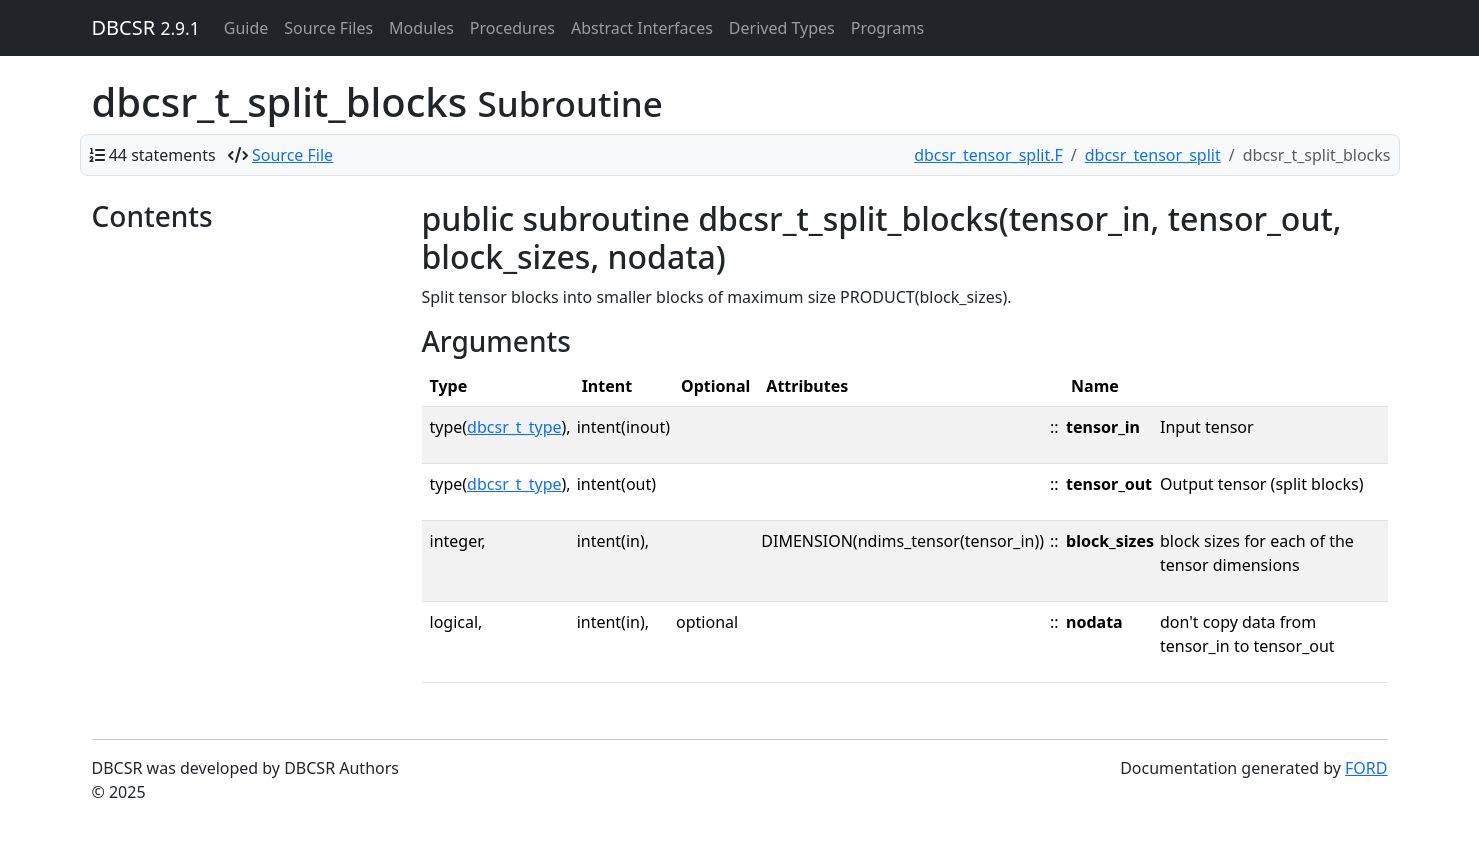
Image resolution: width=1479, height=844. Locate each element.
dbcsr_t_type (514, 427)
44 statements (162, 155)
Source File (292, 155)
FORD (1366, 768)
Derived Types (782, 28)
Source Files (328, 28)
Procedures (512, 28)
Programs (887, 28)
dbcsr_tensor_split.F (988, 155)
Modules (421, 28)
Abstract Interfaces (642, 28)
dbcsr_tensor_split (1153, 155)
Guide (246, 28)
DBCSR (146, 27)
